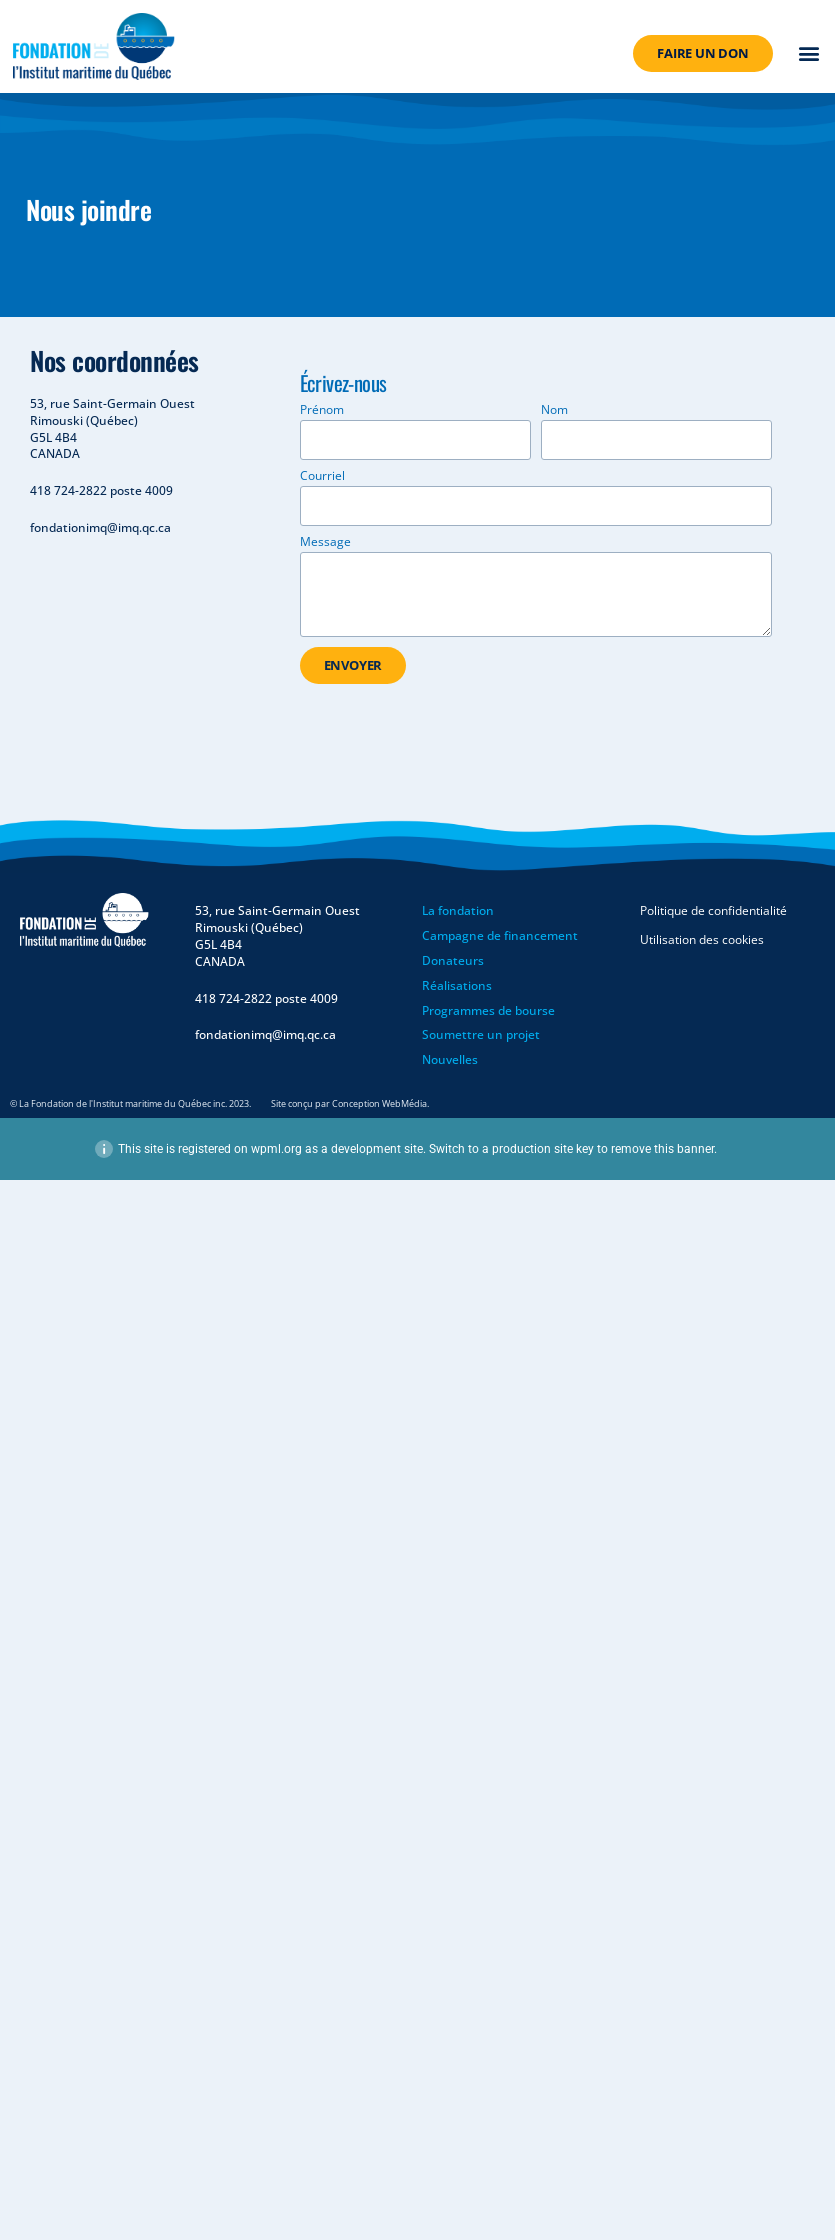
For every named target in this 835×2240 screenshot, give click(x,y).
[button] (809, 53)
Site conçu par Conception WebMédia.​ (350, 1103)
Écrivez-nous (343, 389)
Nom (554, 411)
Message (325, 543)
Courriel (322, 477)
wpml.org (276, 1149)
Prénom (322, 411)
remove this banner (662, 1149)
